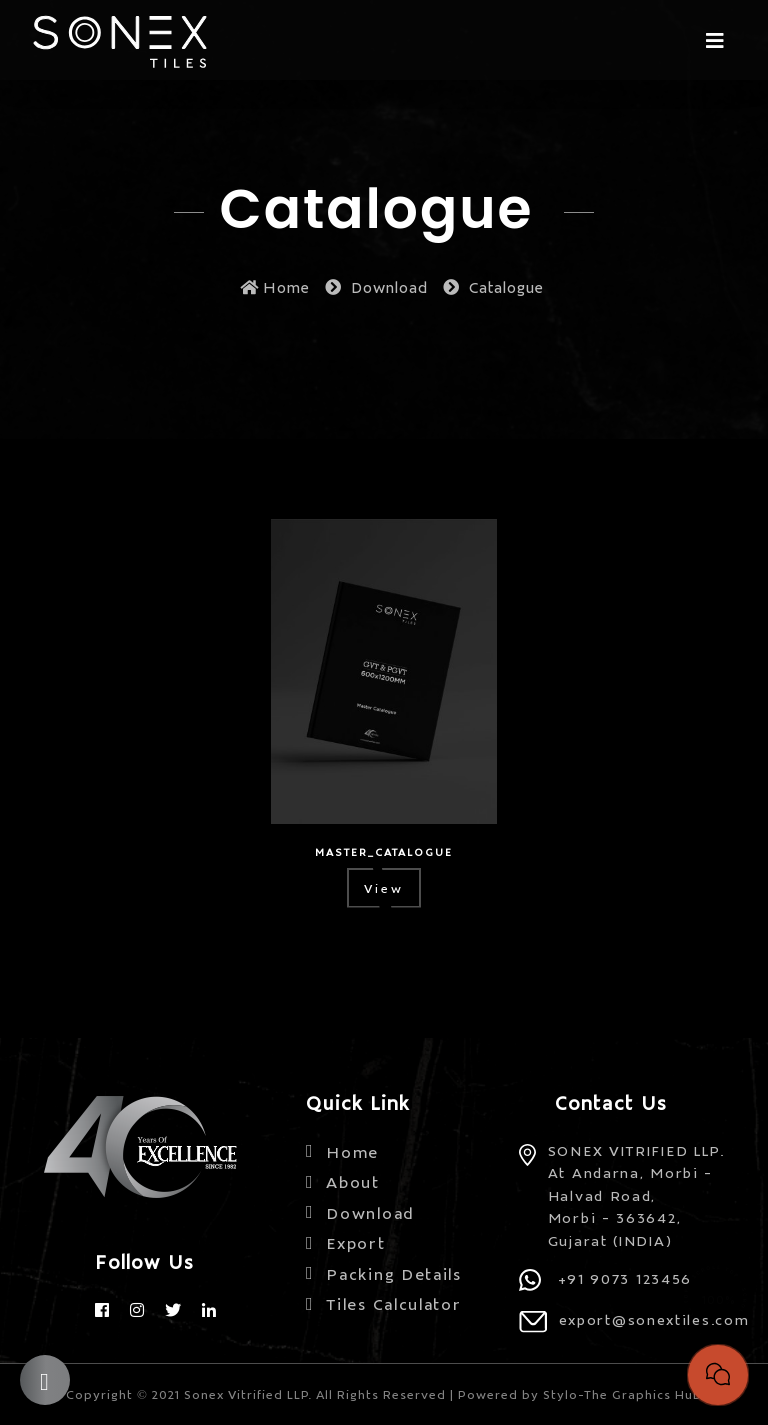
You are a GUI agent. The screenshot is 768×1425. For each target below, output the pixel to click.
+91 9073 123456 (625, 1278)
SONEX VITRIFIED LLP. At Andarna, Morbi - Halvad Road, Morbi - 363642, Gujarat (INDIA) (636, 1195)
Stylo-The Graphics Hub (622, 1393)
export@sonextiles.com (654, 1319)
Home (275, 286)
